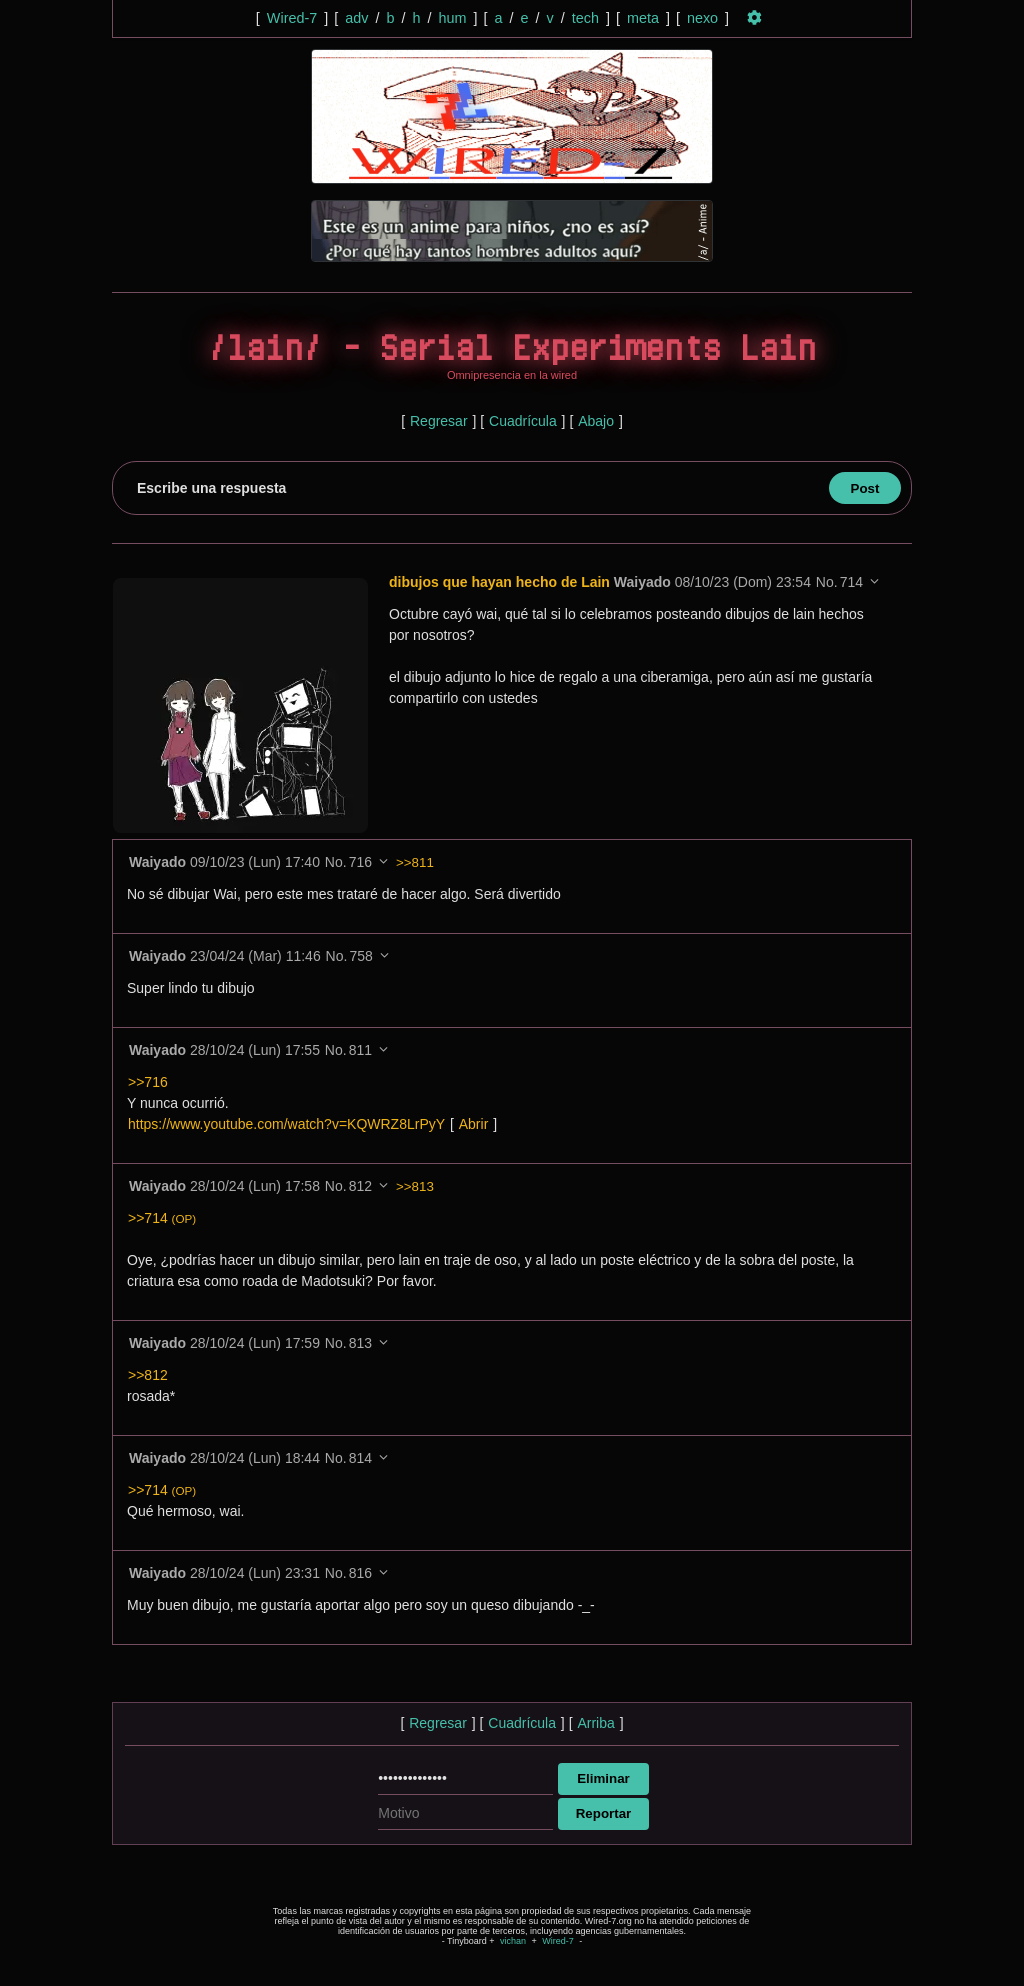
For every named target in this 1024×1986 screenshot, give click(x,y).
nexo (702, 18)
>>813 (415, 1186)
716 (360, 862)
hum (452, 18)
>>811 (415, 862)
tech (585, 18)
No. (827, 582)
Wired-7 (292, 18)
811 (360, 1050)
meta (643, 18)
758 (360, 956)
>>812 (148, 1375)
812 (360, 1186)
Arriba (595, 1723)
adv (356, 18)
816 (360, 1573)
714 (851, 582)
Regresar (439, 421)
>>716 (148, 1082)
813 (360, 1343)
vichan (513, 1941)
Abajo (596, 421)
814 (360, 1458)
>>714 (162, 1218)
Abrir (474, 1124)
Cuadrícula (523, 421)
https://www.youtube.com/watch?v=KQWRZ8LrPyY (286, 1124)
